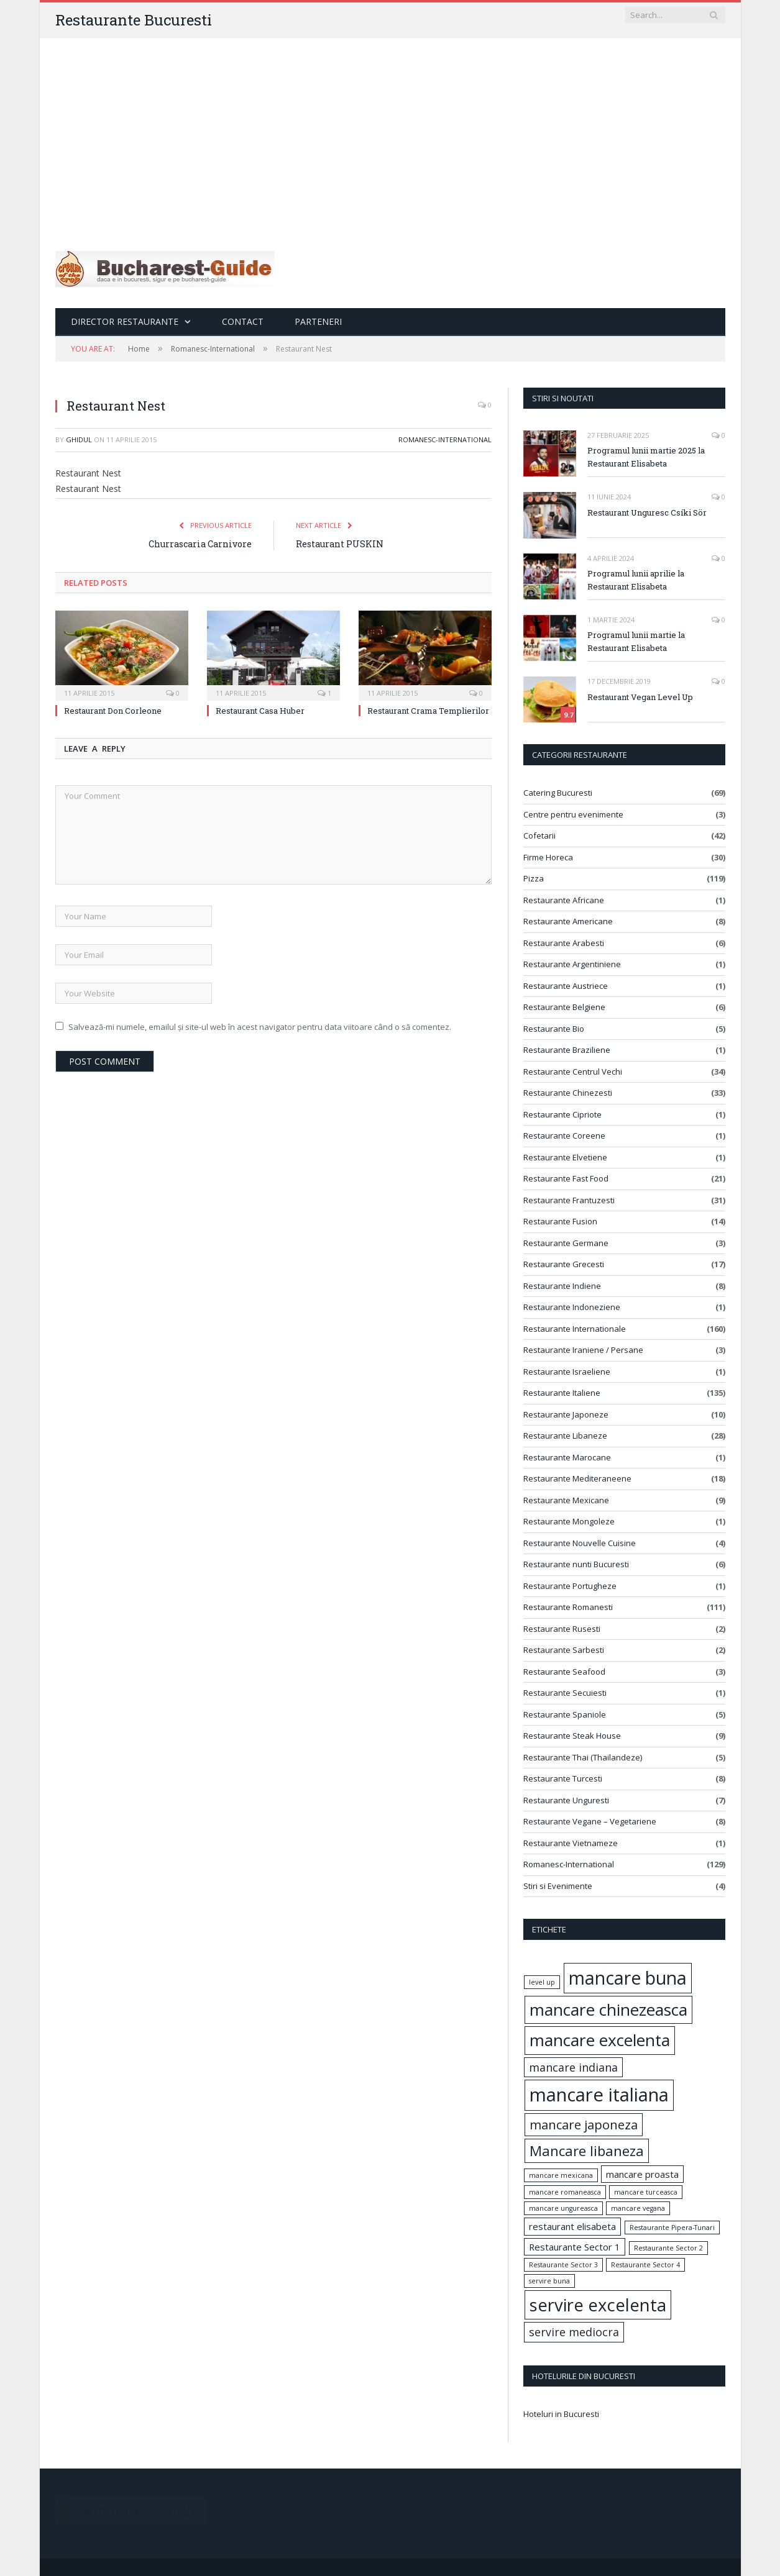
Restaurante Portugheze (570, 1585)
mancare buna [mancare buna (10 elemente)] (628, 1978)
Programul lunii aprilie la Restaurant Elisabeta (635, 580)
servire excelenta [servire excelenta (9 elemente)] (598, 2304)
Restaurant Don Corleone (113, 710)
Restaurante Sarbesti (563, 1649)
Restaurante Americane (568, 921)
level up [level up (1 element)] (542, 1982)
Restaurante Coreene (564, 1135)
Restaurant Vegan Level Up (640, 697)
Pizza (533, 878)
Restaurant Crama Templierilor (428, 710)
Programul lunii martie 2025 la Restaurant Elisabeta (646, 457)
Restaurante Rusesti (561, 1628)
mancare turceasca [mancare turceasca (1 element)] (645, 2192)
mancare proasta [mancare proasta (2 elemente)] (642, 2174)
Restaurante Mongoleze (569, 1521)
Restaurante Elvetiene (565, 1157)
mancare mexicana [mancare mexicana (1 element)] (561, 2175)
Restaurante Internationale (574, 1328)
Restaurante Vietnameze (570, 1843)
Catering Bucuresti (557, 792)
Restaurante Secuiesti (565, 1692)
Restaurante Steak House (572, 1735)
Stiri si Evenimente (557, 1885)
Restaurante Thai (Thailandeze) (582, 1757)
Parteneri (318, 321)
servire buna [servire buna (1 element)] (549, 2281)
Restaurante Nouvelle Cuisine (579, 1543)
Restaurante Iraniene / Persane (583, 1349)
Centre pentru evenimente (573, 814)
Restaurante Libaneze (565, 1435)
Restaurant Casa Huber (260, 710)
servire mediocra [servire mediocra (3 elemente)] (574, 2331)
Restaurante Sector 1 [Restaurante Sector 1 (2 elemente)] (574, 2247)
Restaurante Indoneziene (571, 1307)
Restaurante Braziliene (566, 1049)
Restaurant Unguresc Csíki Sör (647, 512)
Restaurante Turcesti (562, 1778)
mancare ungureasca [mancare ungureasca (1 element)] (563, 2208)
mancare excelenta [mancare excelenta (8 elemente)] (600, 2040)
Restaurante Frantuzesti (569, 1200)
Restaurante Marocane (567, 1457)
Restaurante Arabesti (563, 943)
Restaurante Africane (563, 900)
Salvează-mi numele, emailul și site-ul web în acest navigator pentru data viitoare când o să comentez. (259, 1026)
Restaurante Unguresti (566, 1800)
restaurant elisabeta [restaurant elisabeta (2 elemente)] (572, 2226)
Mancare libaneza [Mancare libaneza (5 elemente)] (587, 2150)
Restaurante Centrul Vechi (572, 1071)
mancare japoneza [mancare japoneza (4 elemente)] (584, 2124)
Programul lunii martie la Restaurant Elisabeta (636, 641)
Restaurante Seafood (564, 1671)
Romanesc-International (445, 439)
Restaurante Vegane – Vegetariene (589, 1821)
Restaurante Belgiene (564, 1007)
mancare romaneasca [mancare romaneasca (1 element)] (565, 2192)
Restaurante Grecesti (563, 1264)
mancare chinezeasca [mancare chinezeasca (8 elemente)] (608, 2009)
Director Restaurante (124, 321)
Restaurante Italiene (561, 1392)
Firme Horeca (548, 857)
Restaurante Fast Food (565, 1178)
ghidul (79, 439)
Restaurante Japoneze (565, 1414)
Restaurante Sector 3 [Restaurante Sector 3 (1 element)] (563, 2264)
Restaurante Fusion (560, 1221)
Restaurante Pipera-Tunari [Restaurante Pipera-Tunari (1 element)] (672, 2227)
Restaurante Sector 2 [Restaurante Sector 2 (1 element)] (668, 2248)
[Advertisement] (390, 131)
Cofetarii (539, 835)
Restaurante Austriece (565, 985)
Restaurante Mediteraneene (577, 1478)
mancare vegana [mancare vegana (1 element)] (638, 2208)
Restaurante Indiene (562, 1285)
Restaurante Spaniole (564, 1714)
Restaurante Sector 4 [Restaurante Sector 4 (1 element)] (645, 2264)
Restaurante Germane (565, 1243)
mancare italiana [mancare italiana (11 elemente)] (599, 2094)
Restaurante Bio (553, 1028)
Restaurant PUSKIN (339, 544)
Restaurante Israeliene (566, 1371)
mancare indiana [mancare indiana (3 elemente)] (573, 2067)
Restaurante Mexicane (566, 1500)
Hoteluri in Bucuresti (561, 2413)
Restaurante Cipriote (562, 1114)
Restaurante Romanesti (568, 1607)
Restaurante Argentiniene (572, 964)
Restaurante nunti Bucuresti (576, 1564)
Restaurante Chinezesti (567, 1092)
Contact (243, 321)
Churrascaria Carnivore (200, 544)
